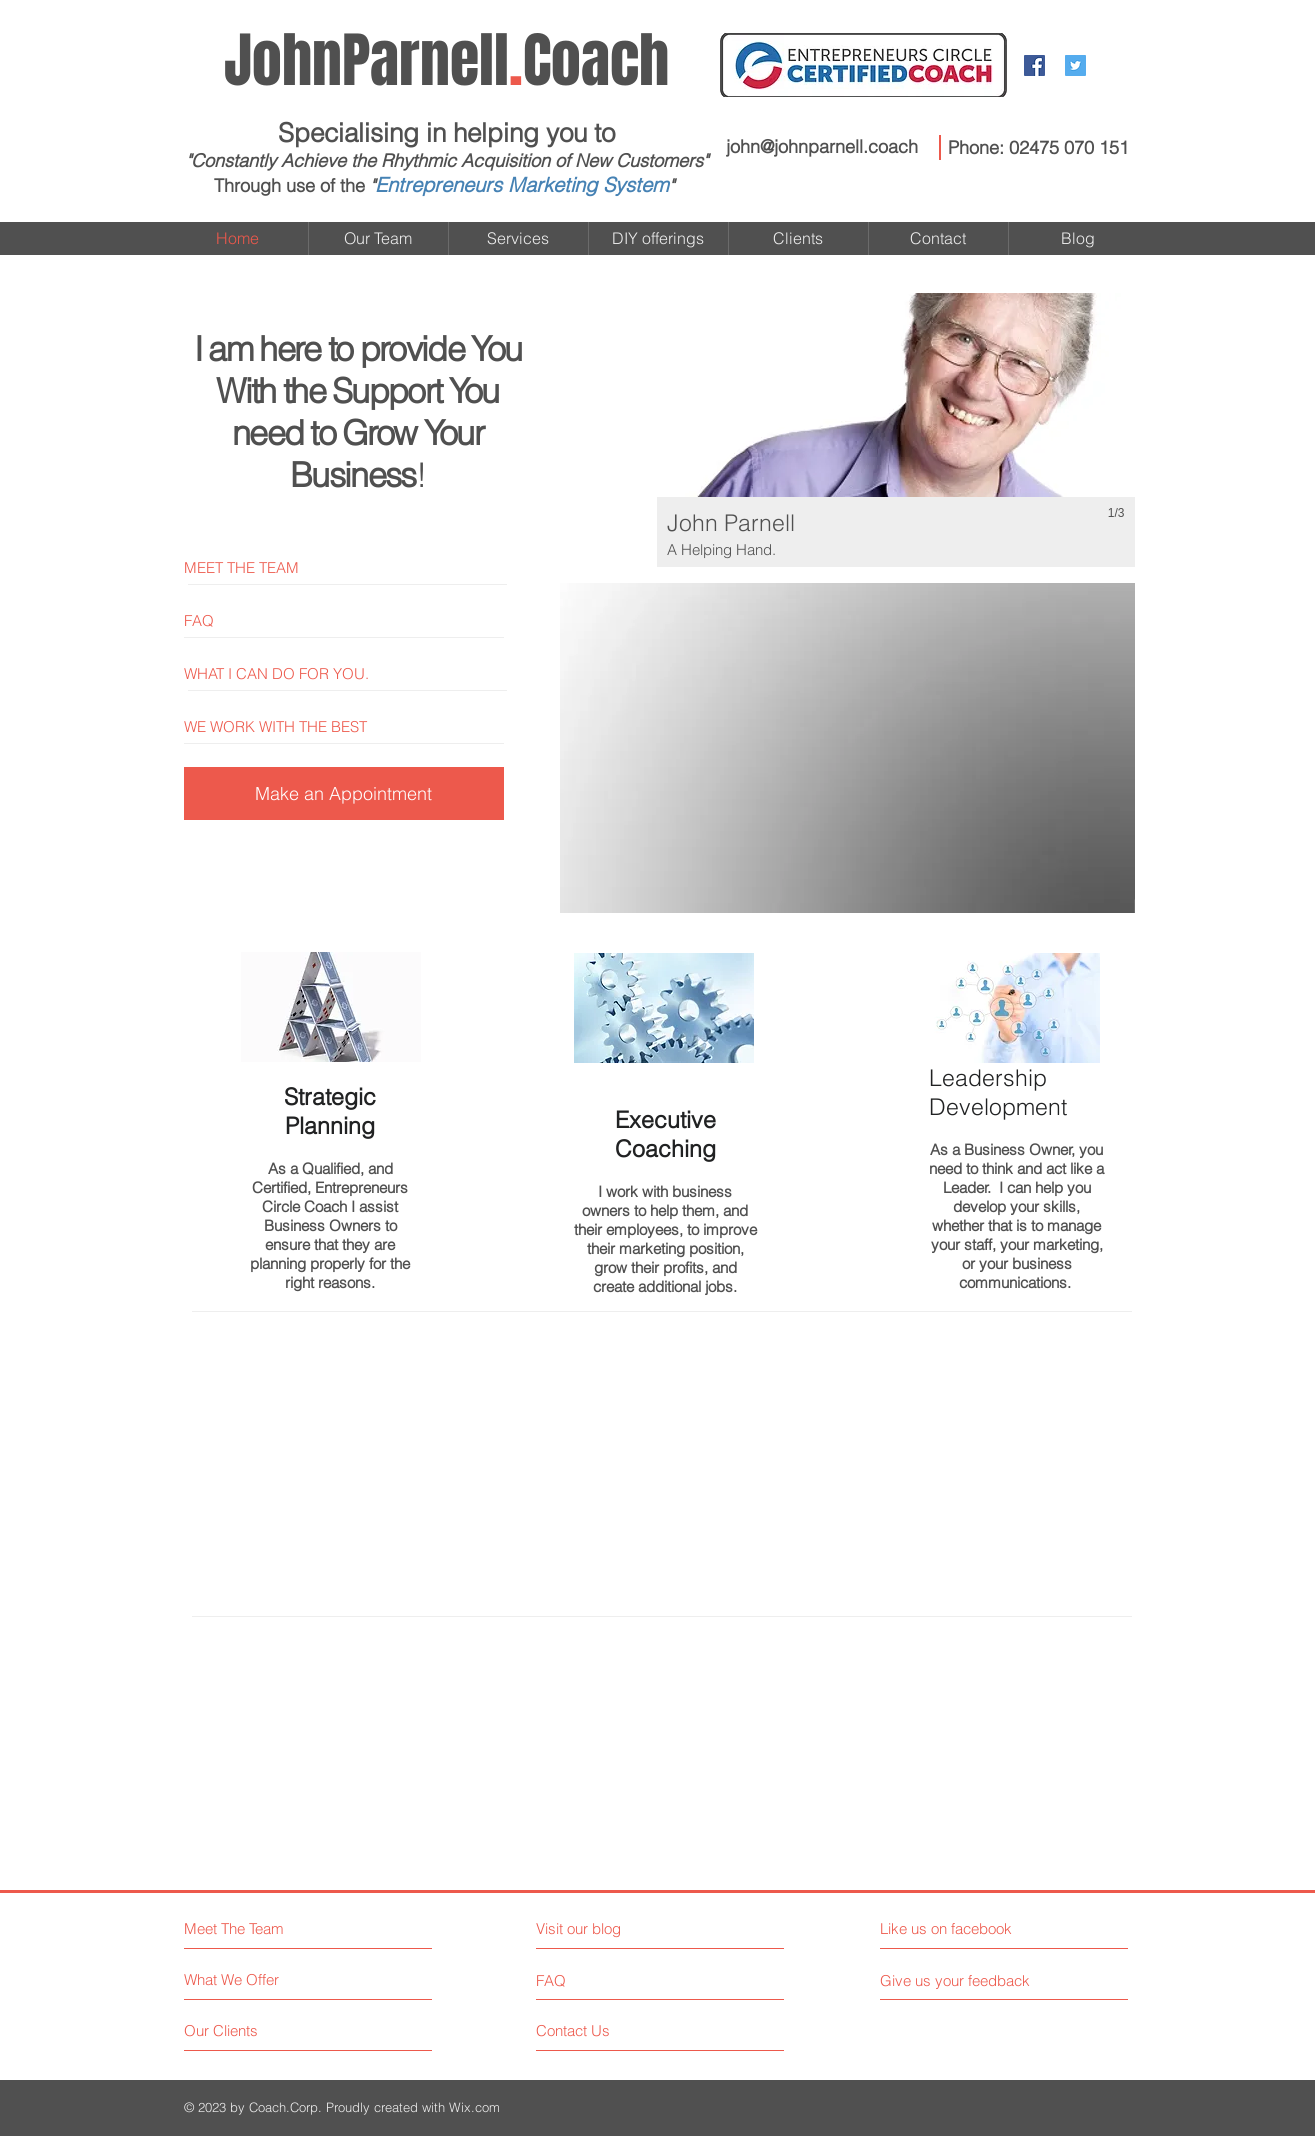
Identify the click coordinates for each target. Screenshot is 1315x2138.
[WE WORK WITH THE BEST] (351, 726)
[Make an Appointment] (344, 793)
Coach (446, 61)
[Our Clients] (259, 2030)
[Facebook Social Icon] (1034, 65)
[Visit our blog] (623, 1928)
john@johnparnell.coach (822, 146)
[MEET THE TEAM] (351, 567)
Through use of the (289, 185)
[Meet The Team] (270, 1928)
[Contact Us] (611, 2030)
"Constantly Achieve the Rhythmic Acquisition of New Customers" (447, 160)
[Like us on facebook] (969, 1928)
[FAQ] (351, 620)
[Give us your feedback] (963, 1980)
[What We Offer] (259, 1979)
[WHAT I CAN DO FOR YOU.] (351, 673)
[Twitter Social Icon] (1075, 65)
